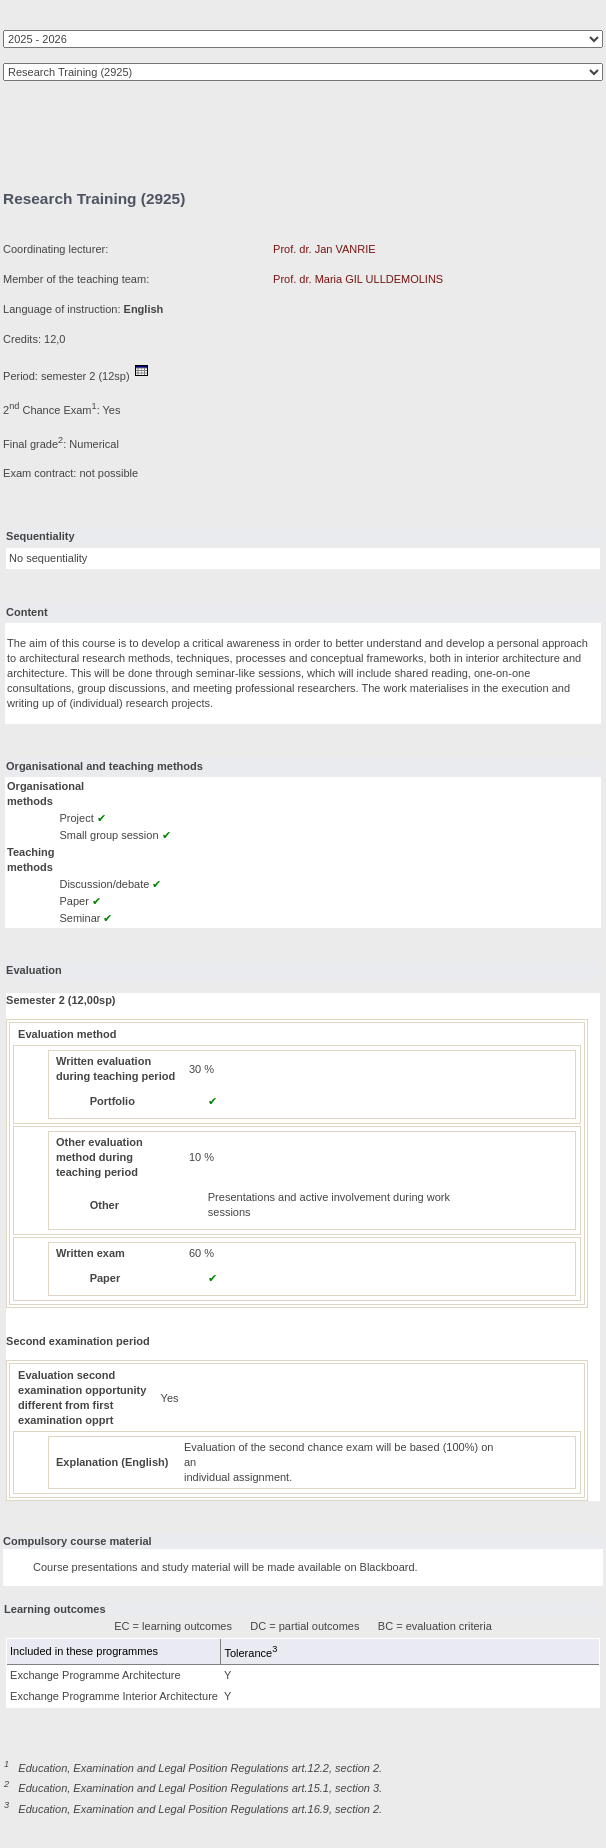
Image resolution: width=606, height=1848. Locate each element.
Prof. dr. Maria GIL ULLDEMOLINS (358, 279)
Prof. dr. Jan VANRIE (324, 249)
